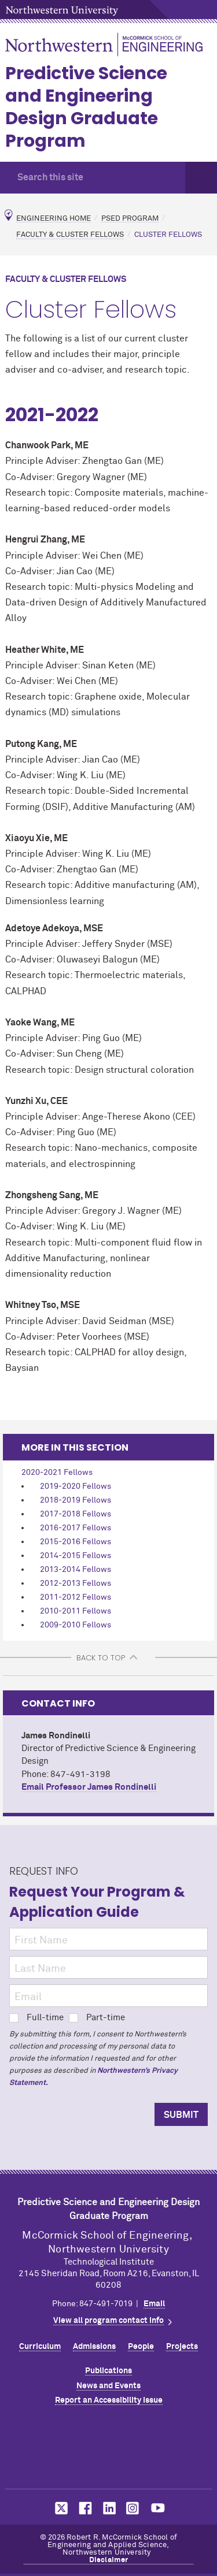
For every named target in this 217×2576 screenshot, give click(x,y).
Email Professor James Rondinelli (88, 1787)
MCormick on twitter (59, 2508)
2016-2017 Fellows (75, 1528)
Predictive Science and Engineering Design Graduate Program (86, 107)
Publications (108, 2371)
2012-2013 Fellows (75, 1583)
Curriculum (40, 2347)
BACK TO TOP (100, 1658)
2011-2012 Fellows (75, 1597)
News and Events (108, 2386)
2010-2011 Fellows (75, 1611)
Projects (182, 2347)
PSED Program (130, 218)
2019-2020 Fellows (75, 1486)
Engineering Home (53, 218)
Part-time (97, 2017)
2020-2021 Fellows (57, 1473)
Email (154, 2304)
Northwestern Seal (109, 2449)
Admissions (94, 2347)
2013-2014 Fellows (75, 1570)
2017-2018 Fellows (75, 1514)
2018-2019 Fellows (75, 1500)
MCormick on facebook (84, 2508)
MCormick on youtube (158, 2508)
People (141, 2347)
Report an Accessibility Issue (109, 2400)
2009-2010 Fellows (75, 1625)
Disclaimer (108, 2560)
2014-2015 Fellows (75, 1556)
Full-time (36, 2017)
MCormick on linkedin (108, 2508)
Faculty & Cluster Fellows (70, 235)
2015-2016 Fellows (75, 1542)
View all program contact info (108, 2321)
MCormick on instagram (133, 2508)
